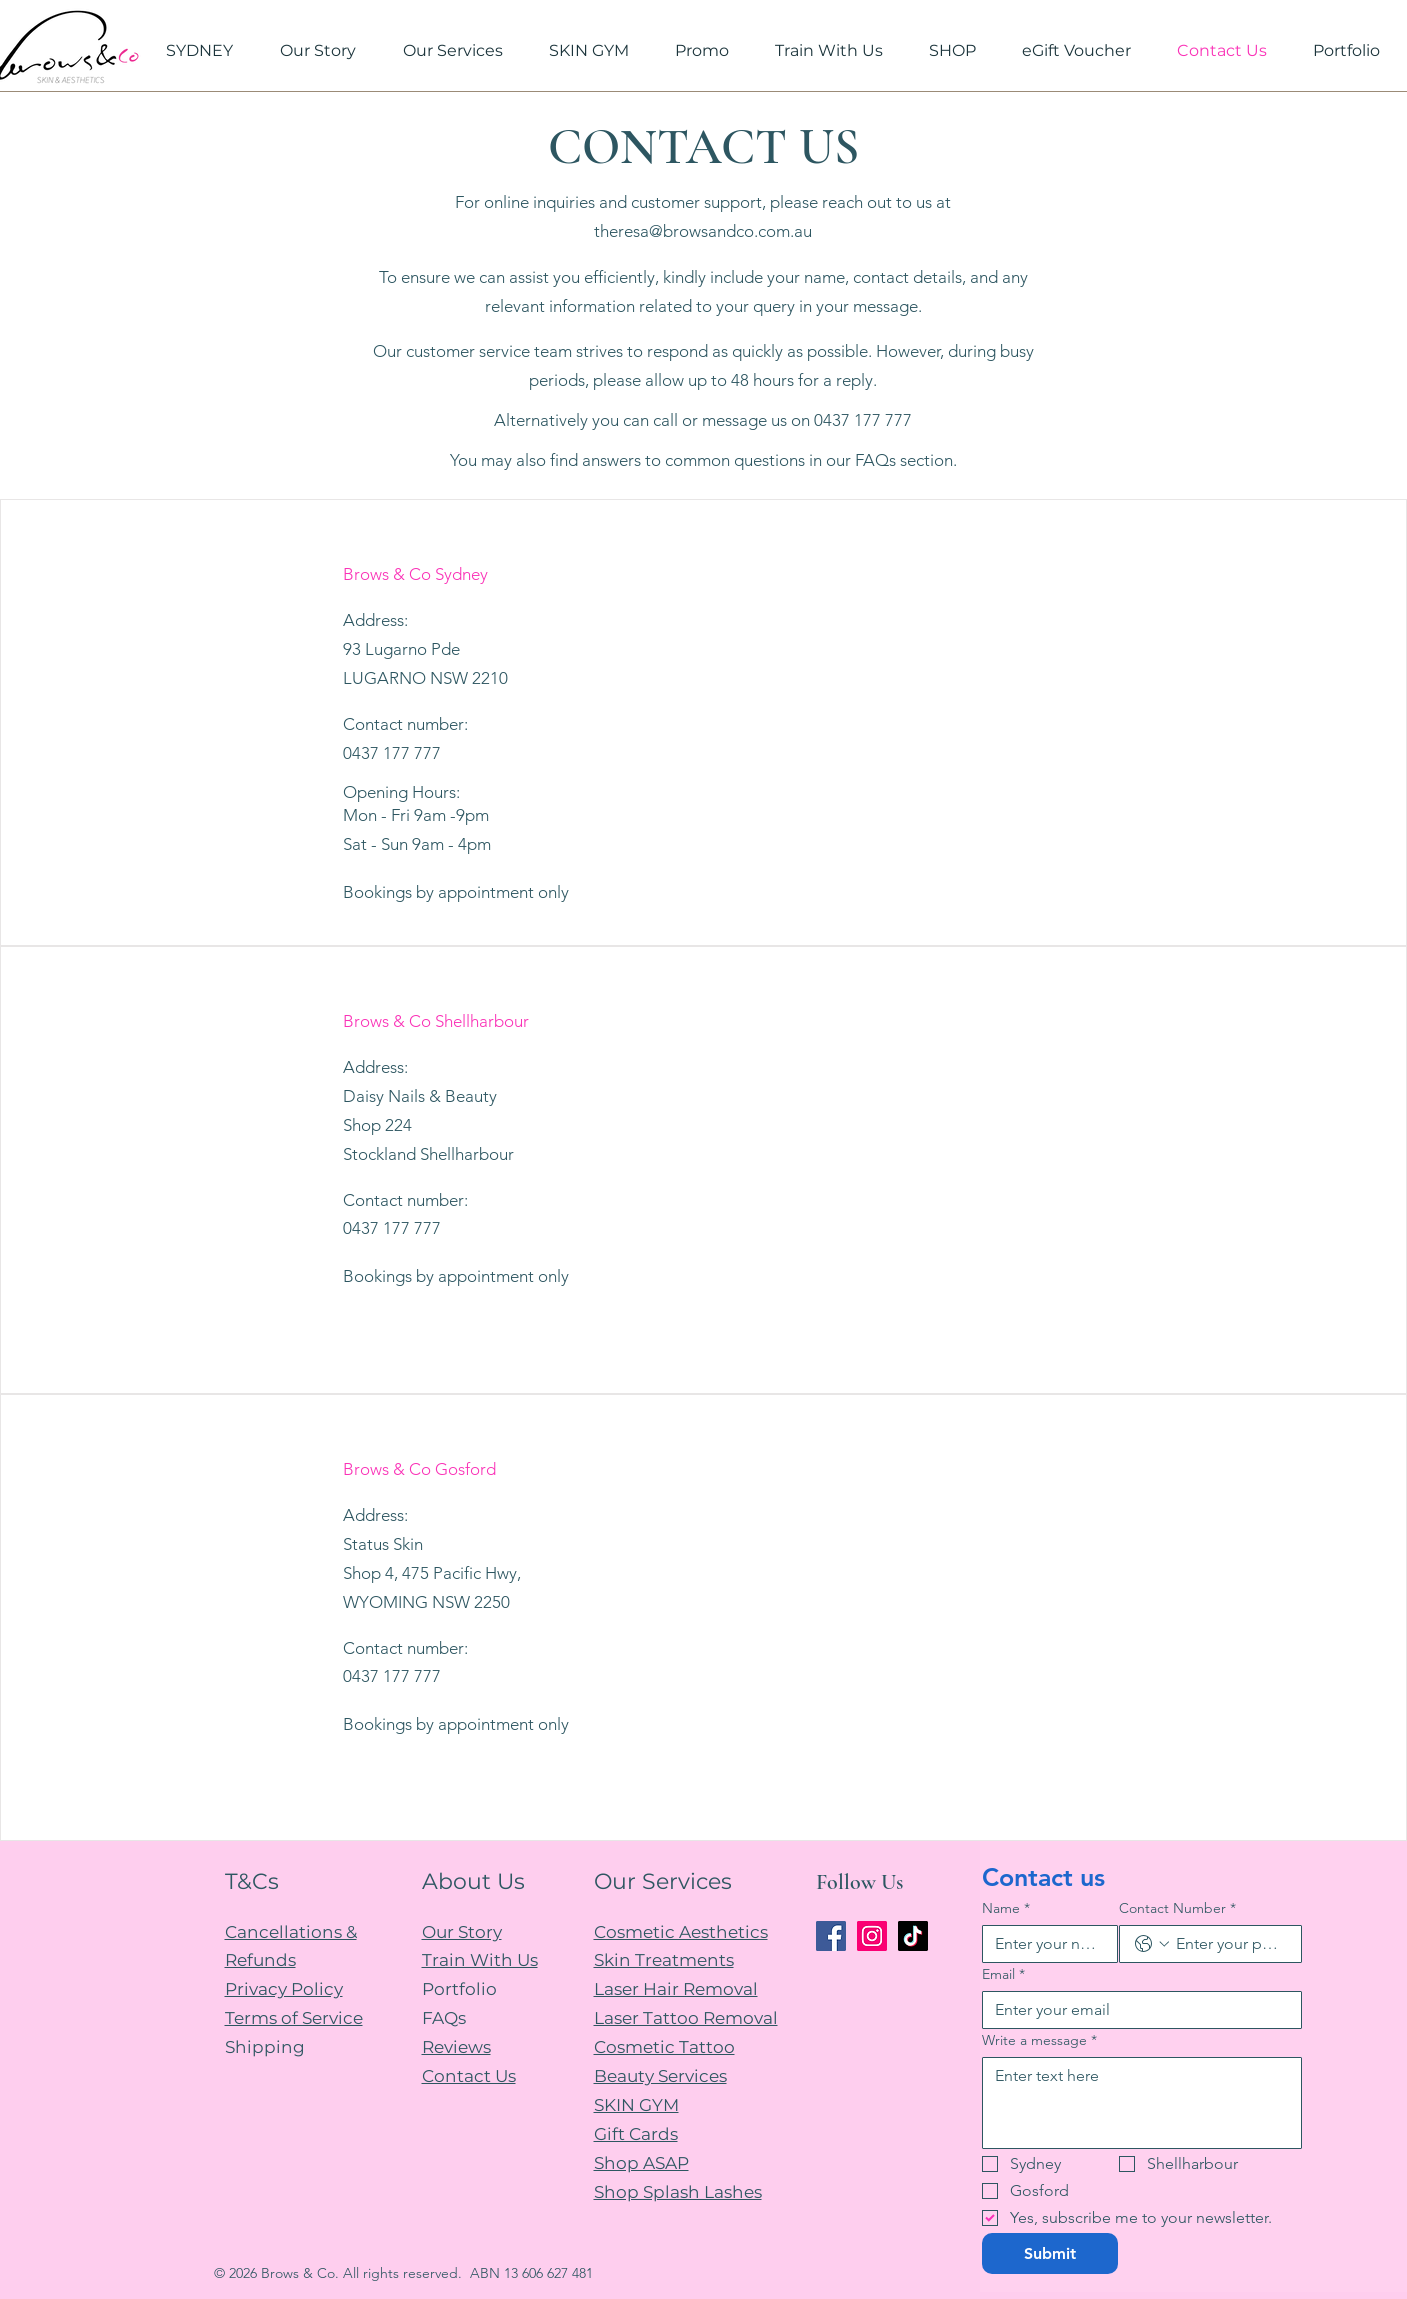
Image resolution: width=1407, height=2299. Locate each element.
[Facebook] (831, 1936)
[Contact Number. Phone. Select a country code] (1152, 1944)
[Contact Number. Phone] (1230, 1944)
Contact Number (1177, 1908)
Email (1003, 1974)
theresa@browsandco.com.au (703, 231)
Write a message (1039, 2040)
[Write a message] (1142, 2103)
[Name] (1044, 1944)
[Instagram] (872, 1936)
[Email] (1136, 2010)
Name (1006, 1908)
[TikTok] (913, 1936)
